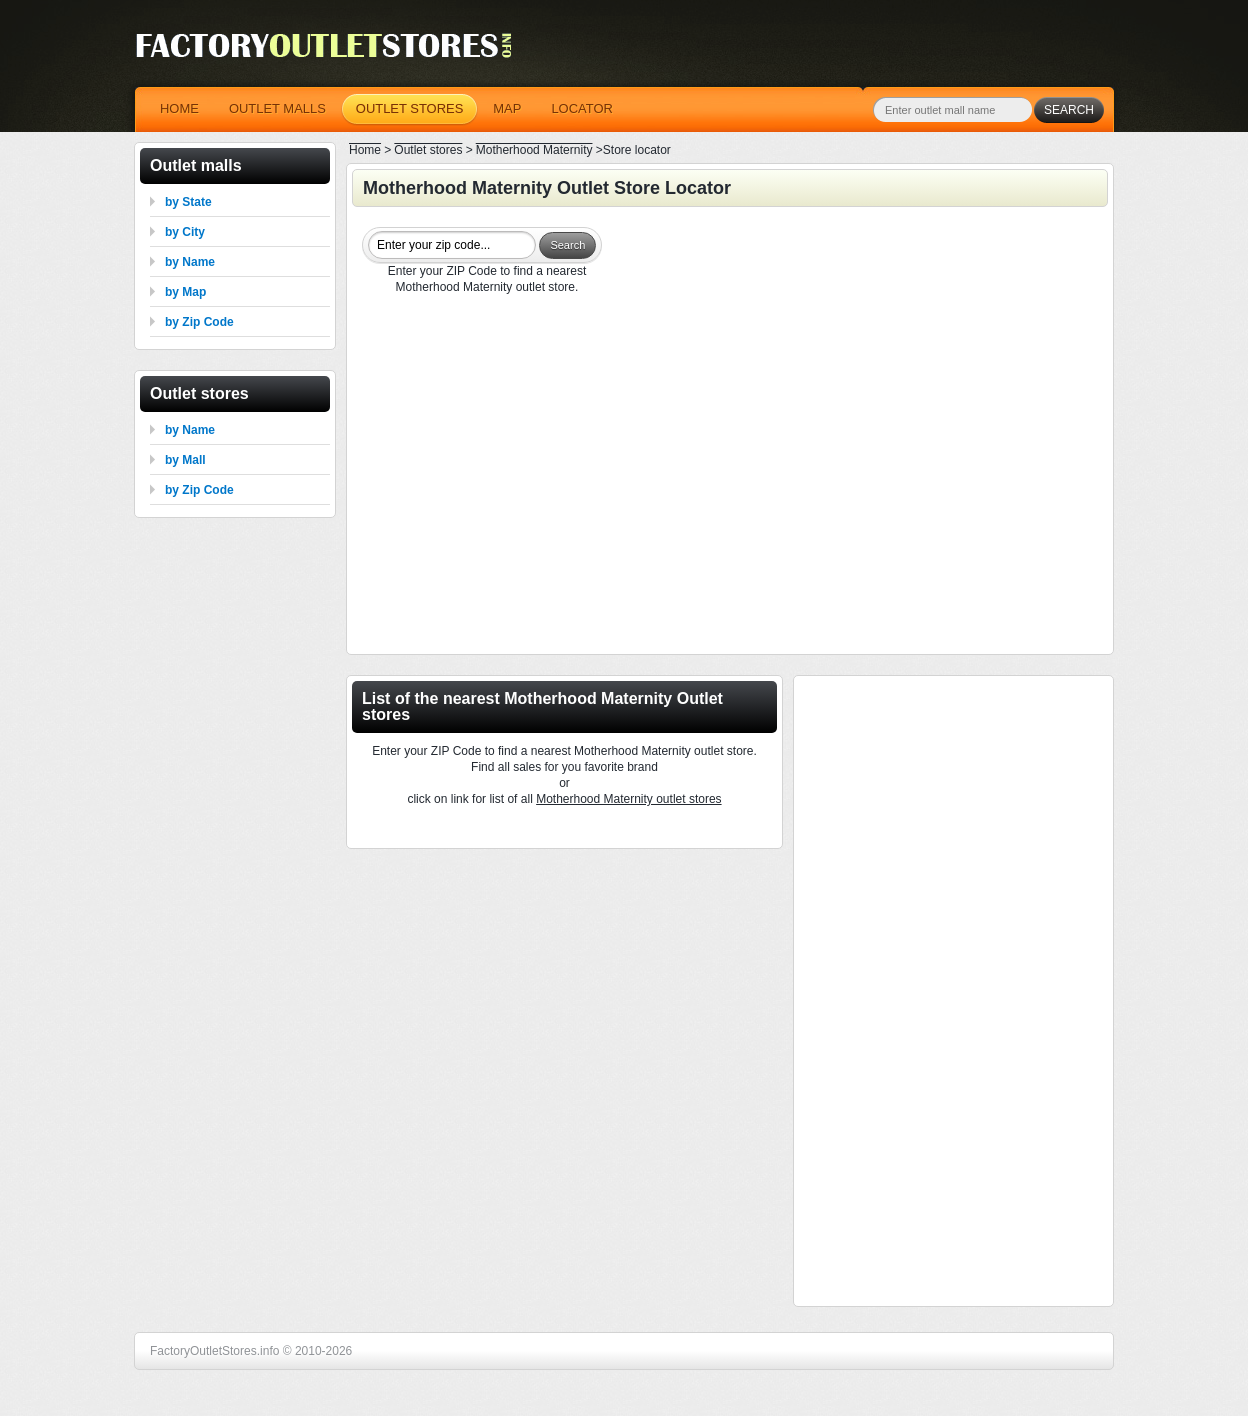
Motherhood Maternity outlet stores (628, 799)
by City (185, 232)
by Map (185, 292)
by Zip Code (199, 322)
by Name (190, 262)
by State (188, 202)
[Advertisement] (730, 477)
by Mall (185, 460)
